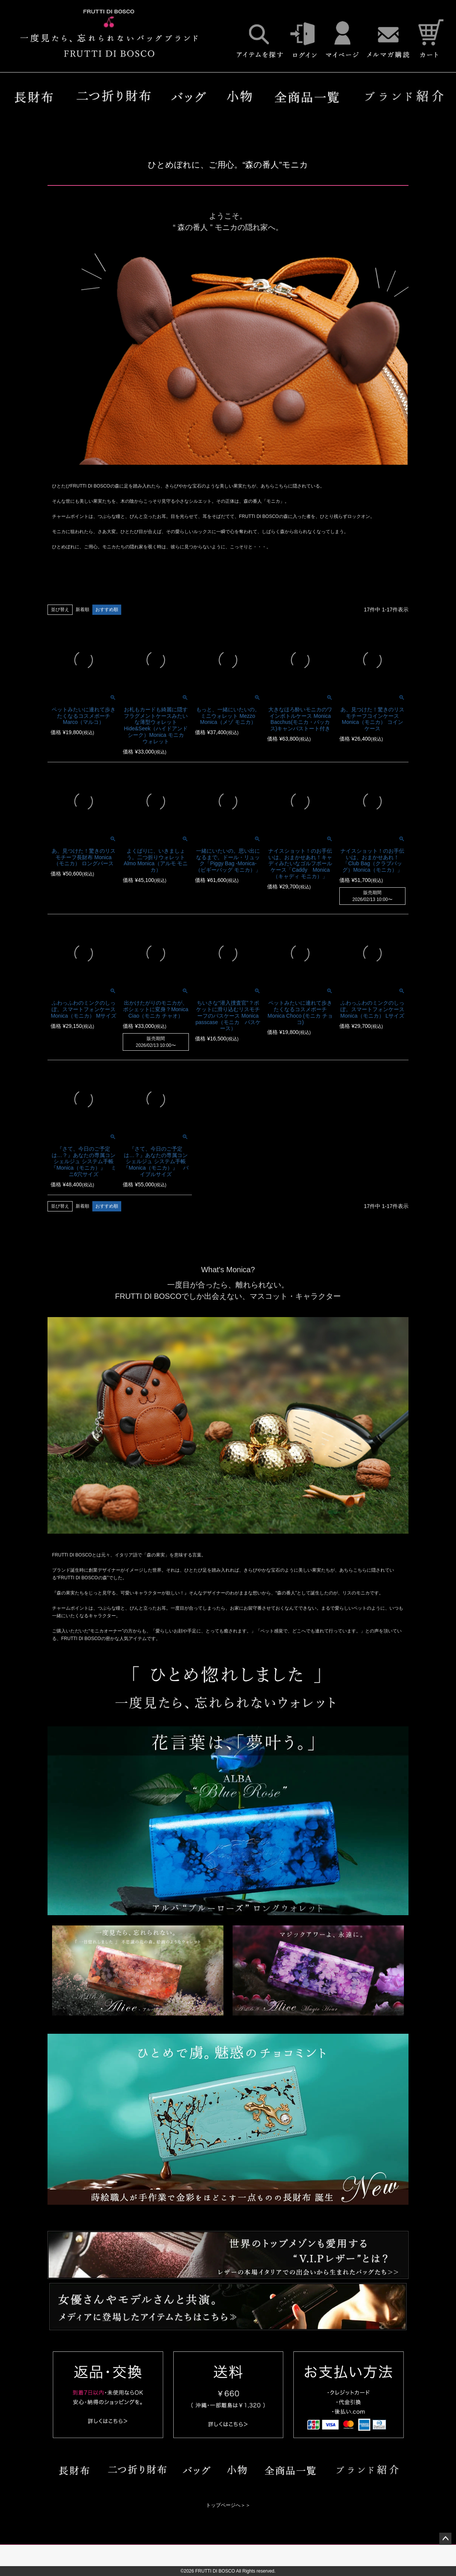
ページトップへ (445, 2539)
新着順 (82, 609)
